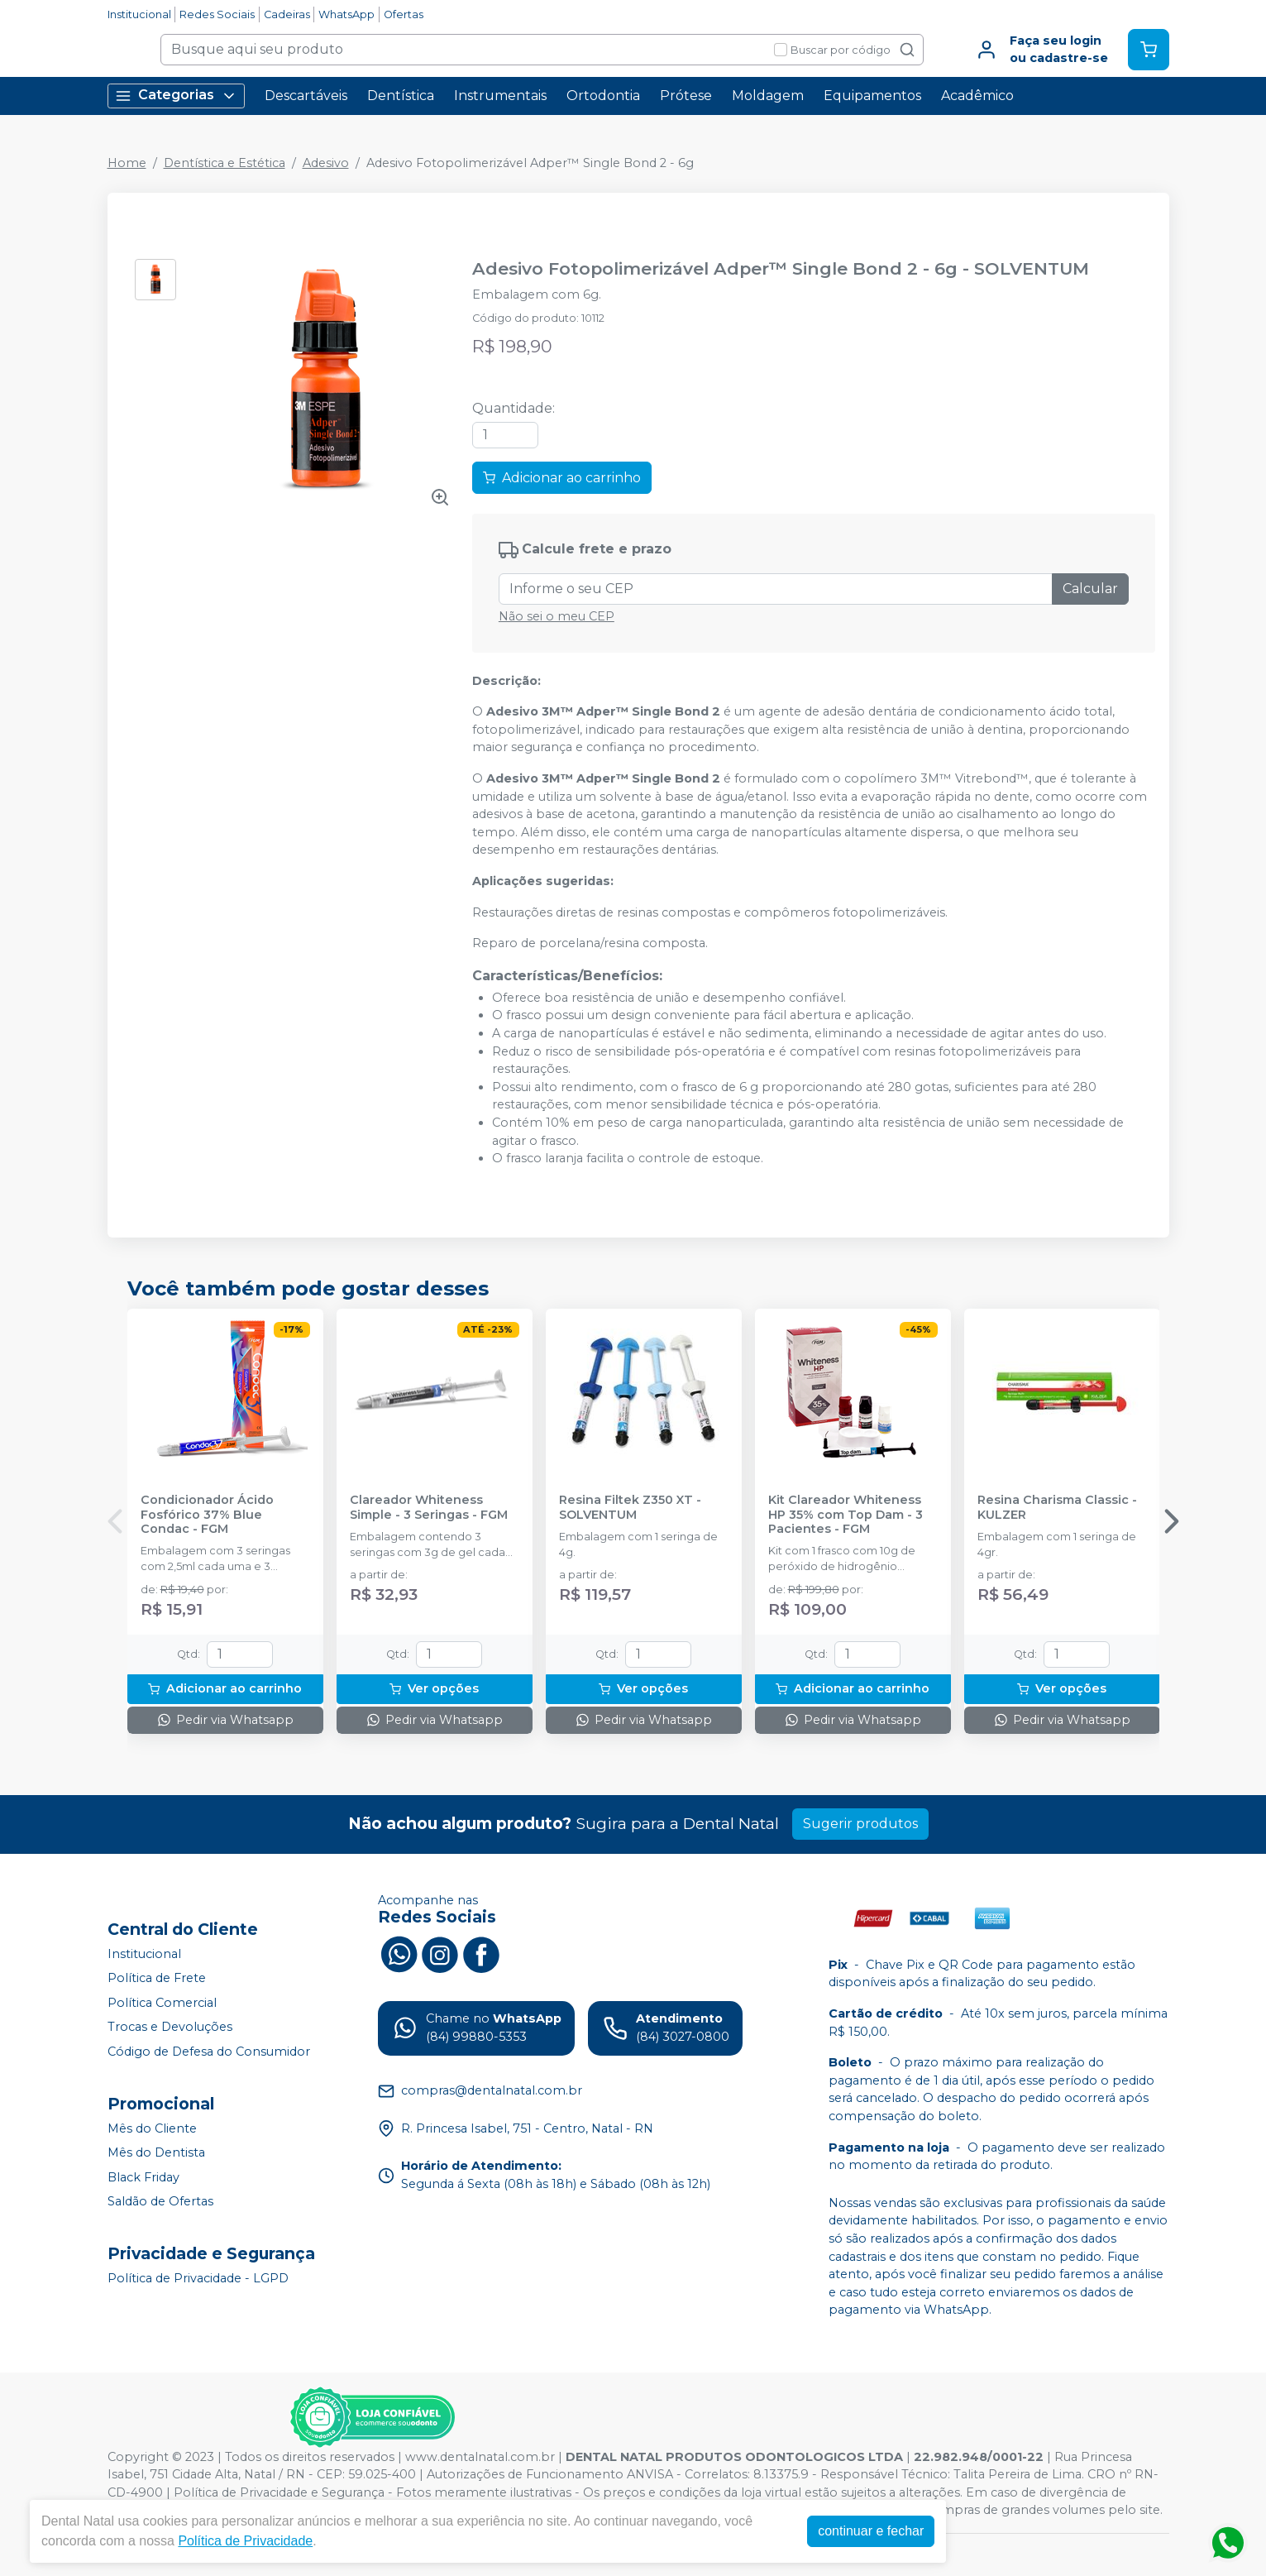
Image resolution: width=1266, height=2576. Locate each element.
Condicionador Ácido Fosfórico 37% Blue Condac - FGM (207, 1514)
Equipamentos (872, 95)
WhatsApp (346, 14)
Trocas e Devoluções (169, 2027)
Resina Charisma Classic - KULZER (1057, 1507)
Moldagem (768, 95)
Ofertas (403, 14)
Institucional (139, 14)
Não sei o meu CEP (556, 616)
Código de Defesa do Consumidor (208, 2051)
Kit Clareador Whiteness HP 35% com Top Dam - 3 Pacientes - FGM (845, 1514)
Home (126, 163)
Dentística (400, 95)
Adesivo (326, 163)
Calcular (1090, 588)
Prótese (686, 95)
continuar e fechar (871, 2531)
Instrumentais (500, 95)
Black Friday (143, 2177)
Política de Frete (156, 1977)
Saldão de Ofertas (160, 2202)
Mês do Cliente (152, 2128)
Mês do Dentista (156, 2152)
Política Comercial (162, 2002)
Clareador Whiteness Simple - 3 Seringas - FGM (429, 1507)
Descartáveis (306, 95)
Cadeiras (287, 14)
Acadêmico (977, 95)
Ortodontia (603, 95)
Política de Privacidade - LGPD (198, 2278)
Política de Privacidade (245, 2541)
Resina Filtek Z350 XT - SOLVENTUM (630, 1507)
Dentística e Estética (224, 163)
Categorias (176, 95)
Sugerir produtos (860, 1823)
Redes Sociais (217, 14)
